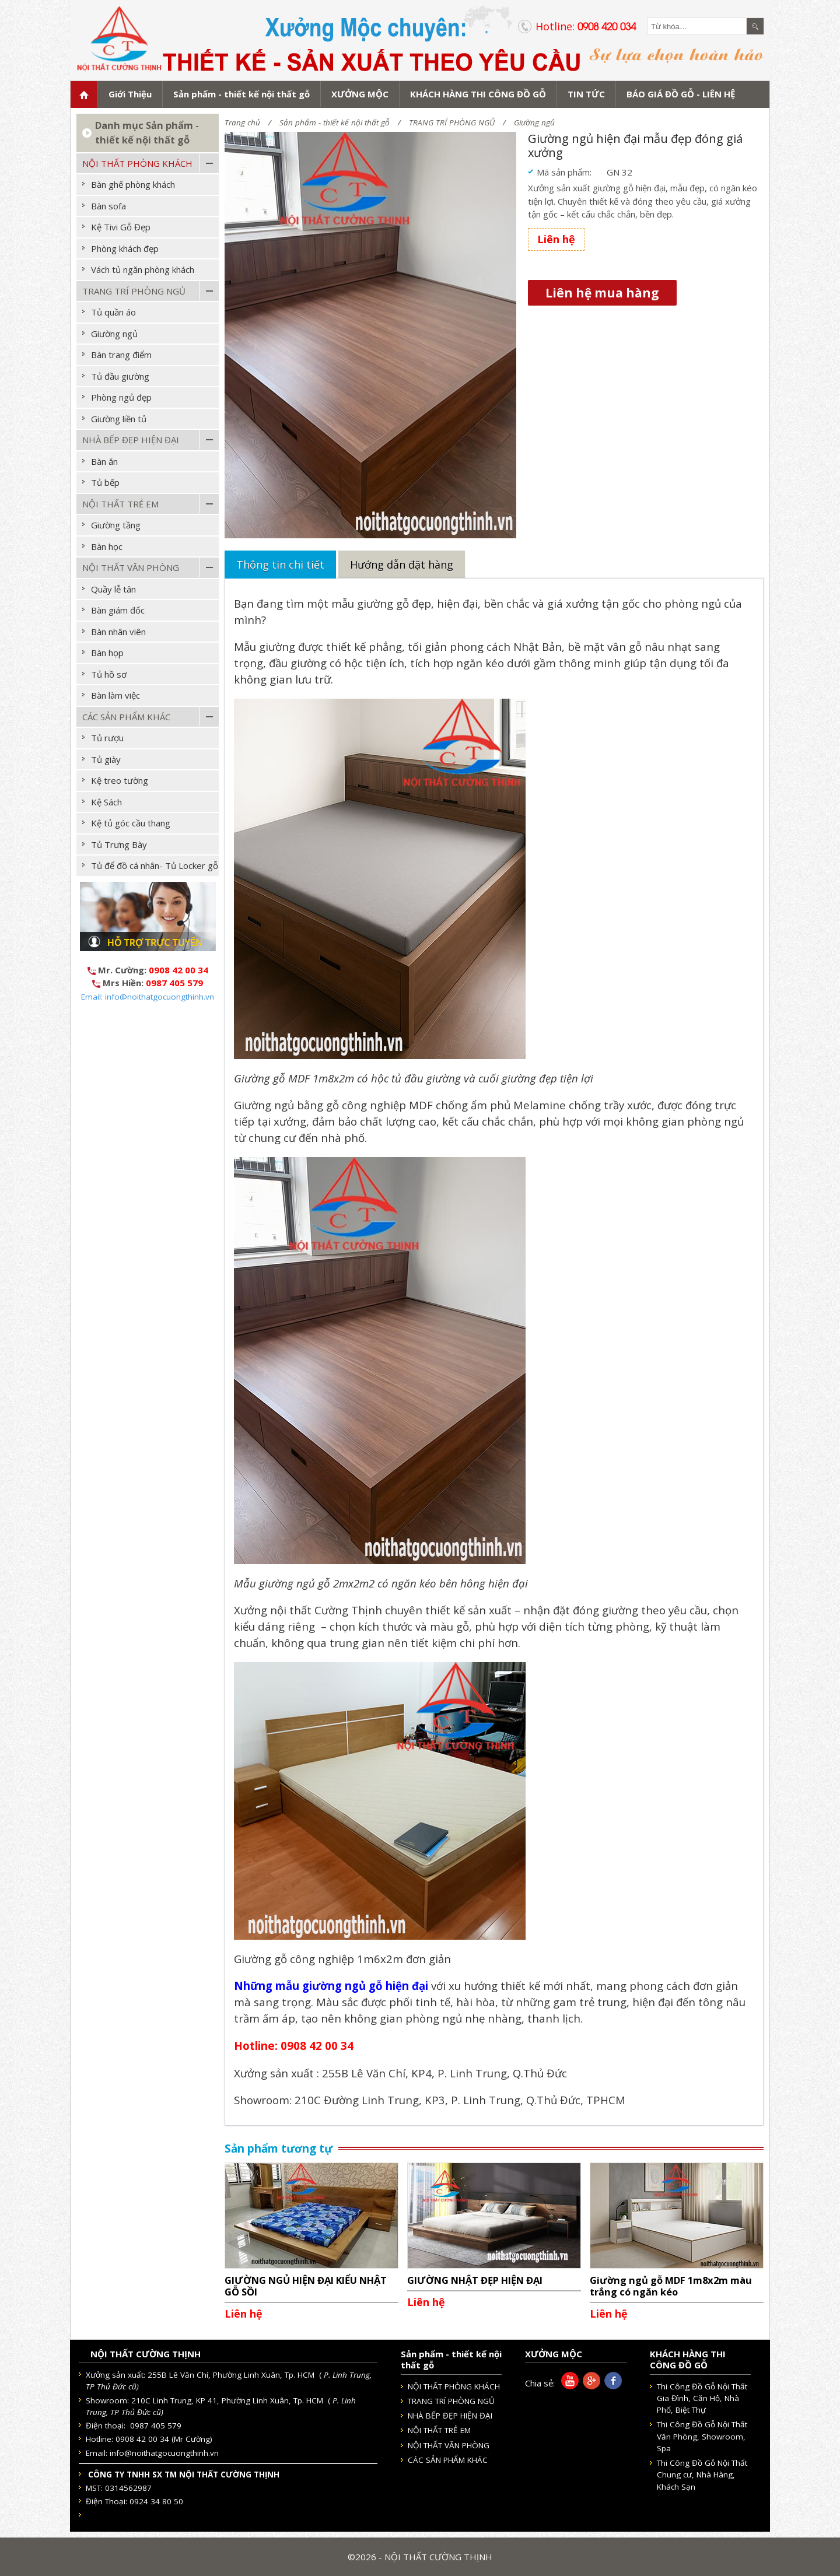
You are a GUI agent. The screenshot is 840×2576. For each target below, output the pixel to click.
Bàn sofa (108, 206)
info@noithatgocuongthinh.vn (164, 2453)
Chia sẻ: (540, 2383)
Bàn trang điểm (121, 354)
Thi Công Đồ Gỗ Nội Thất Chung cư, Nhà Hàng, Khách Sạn (702, 2475)
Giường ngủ (534, 122)
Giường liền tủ (118, 419)
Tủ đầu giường (120, 376)
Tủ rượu (107, 738)
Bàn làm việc (115, 695)
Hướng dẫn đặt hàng (401, 565)
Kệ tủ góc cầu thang (130, 823)
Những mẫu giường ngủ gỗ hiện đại (331, 1985)
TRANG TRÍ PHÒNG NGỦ (452, 122)
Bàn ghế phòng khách (133, 184)
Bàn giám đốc (118, 610)
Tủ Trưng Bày (119, 844)
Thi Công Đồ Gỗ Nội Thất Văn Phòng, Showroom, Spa (702, 2436)
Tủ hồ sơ (109, 674)
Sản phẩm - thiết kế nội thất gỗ (334, 122)
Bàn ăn (104, 461)
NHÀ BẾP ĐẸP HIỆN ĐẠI (130, 440)
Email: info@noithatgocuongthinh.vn (147, 996)
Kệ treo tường (119, 780)
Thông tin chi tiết (280, 565)
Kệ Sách (106, 802)
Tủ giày (106, 759)
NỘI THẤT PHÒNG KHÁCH (137, 163)
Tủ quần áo (113, 312)
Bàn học (107, 546)
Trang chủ (242, 122)
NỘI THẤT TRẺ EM (120, 504)
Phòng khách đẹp (125, 248)
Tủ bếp (105, 482)
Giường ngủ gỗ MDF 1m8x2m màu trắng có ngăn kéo (671, 2285)
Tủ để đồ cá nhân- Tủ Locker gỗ (154, 865)
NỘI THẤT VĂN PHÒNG (130, 567)
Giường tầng (116, 525)
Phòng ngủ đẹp (121, 397)
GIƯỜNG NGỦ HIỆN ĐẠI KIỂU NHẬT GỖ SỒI (306, 2285)
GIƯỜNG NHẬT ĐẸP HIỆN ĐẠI (474, 2280)
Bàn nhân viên (118, 631)
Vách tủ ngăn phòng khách (142, 269)
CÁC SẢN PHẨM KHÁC (126, 717)
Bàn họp (107, 652)
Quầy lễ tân (113, 589)
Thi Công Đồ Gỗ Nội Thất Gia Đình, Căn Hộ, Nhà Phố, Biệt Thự (702, 2398)
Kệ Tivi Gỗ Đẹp (120, 227)
